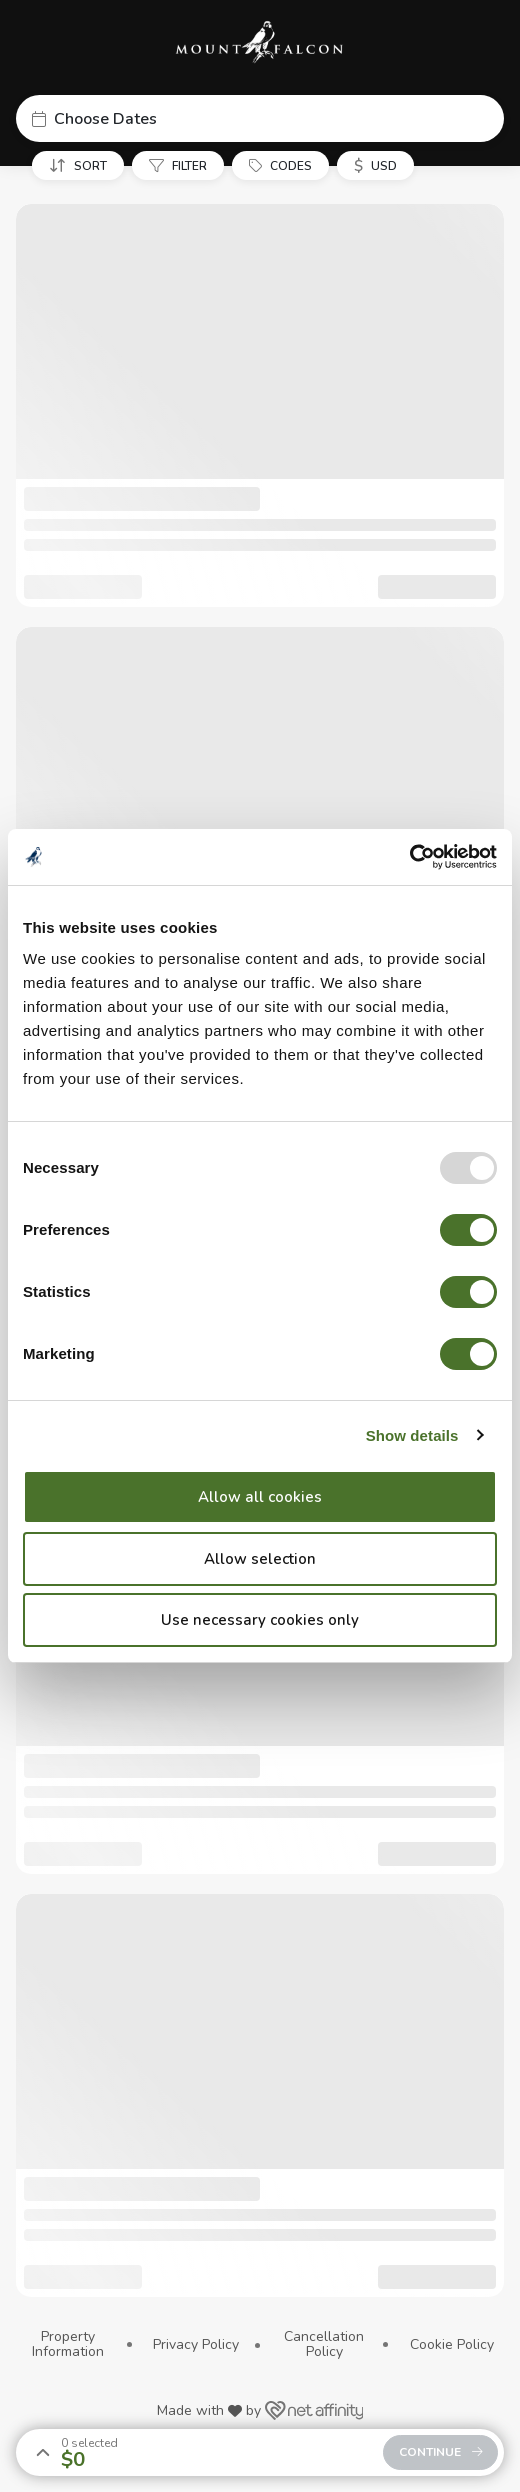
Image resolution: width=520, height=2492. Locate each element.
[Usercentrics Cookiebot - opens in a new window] (409, 857)
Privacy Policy (196, 2344)
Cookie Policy (452, 2344)
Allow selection (260, 1559)
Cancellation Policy (324, 2344)
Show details (412, 1435)
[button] (260, 118)
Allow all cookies (260, 1497)
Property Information (68, 2344)
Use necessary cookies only (260, 1620)
